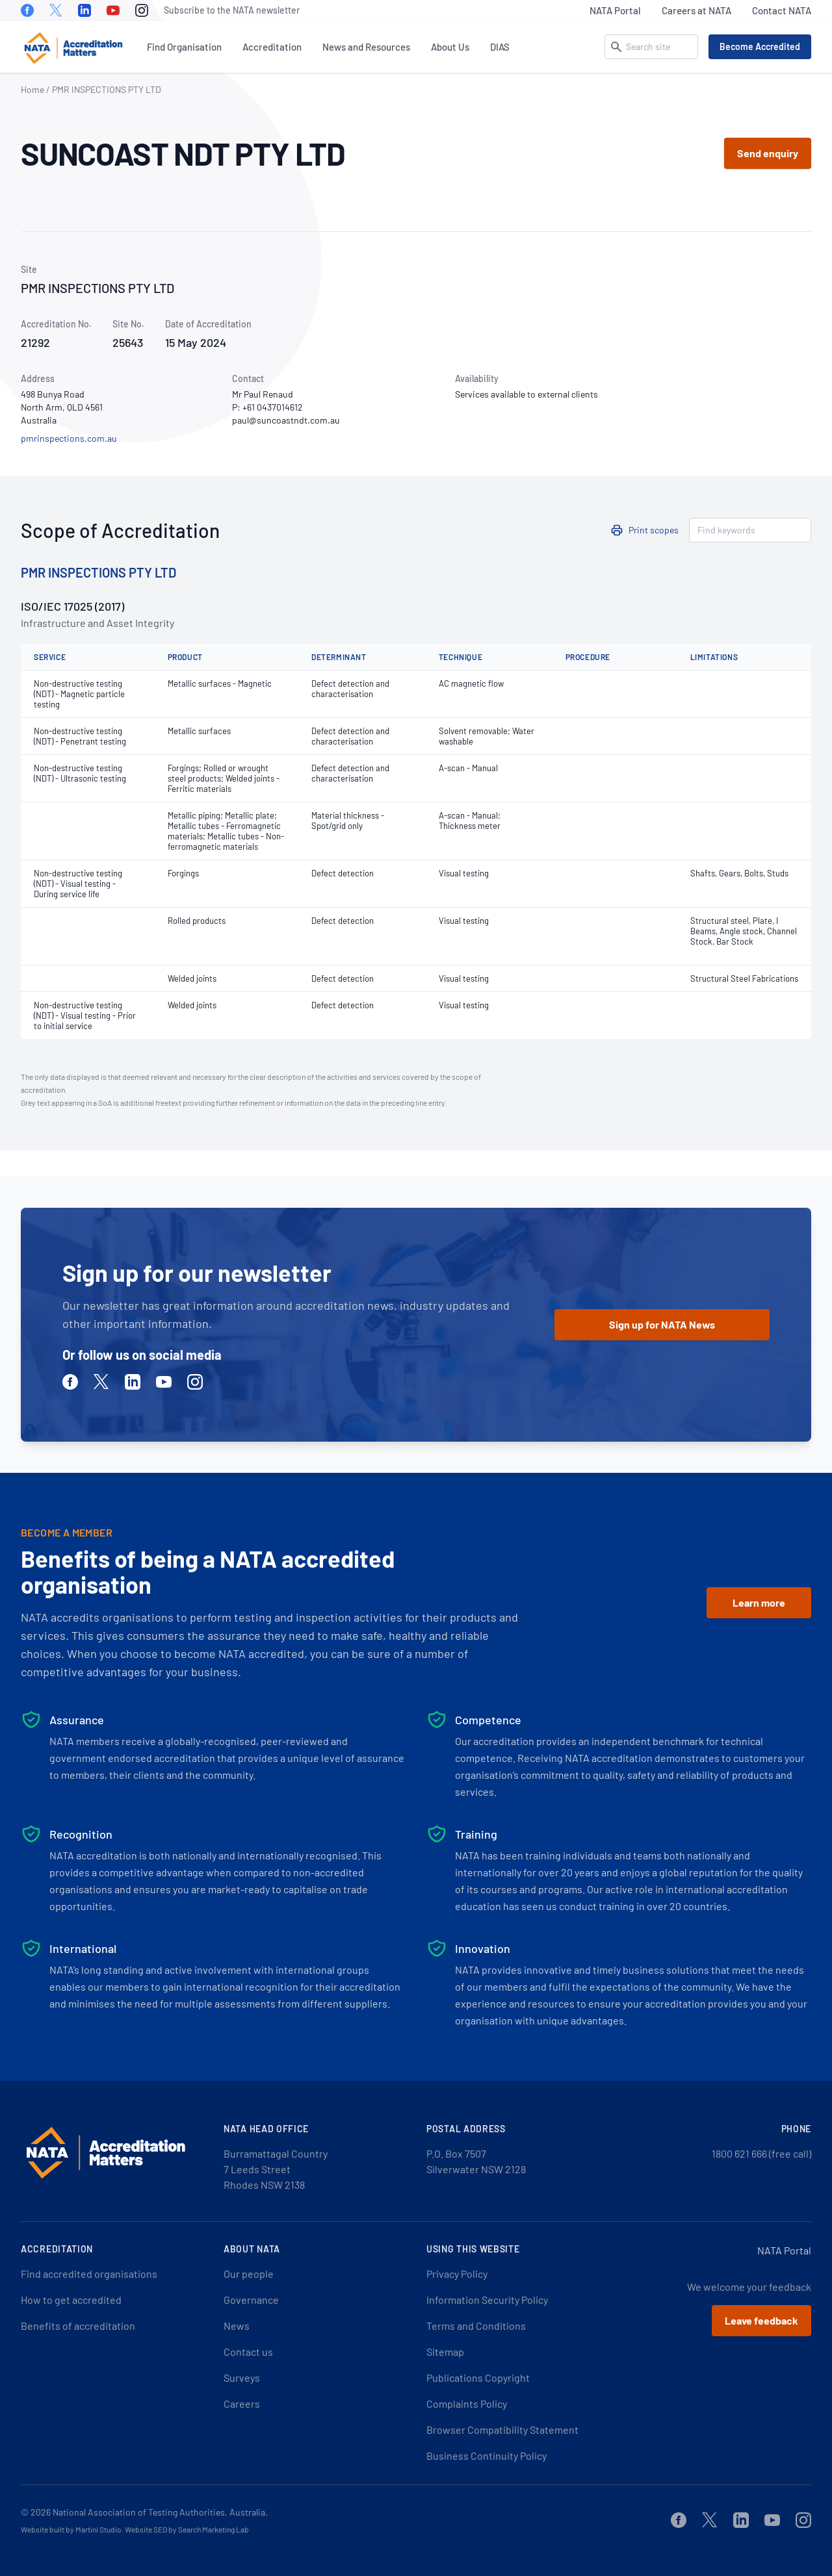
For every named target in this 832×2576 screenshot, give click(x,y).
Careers (242, 2403)
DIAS (500, 47)
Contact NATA (781, 10)
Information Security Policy (487, 2299)
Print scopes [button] (654, 529)
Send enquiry (767, 153)
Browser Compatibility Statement (502, 2429)
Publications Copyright (478, 2377)
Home (32, 89)
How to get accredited (71, 2299)
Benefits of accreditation (78, 2325)
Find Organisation (184, 47)
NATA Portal (615, 10)
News (237, 2325)
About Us (450, 47)
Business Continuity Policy (486, 2455)
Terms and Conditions (476, 2325)
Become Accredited (760, 46)
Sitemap (445, 2351)
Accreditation (272, 47)
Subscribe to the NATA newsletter (232, 10)
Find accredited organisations (89, 2273)
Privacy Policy (457, 2273)
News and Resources (366, 47)
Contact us (248, 2351)
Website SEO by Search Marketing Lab (187, 2529)
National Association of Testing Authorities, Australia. (160, 2512)
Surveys (242, 2377)
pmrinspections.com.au (69, 438)
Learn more (759, 1602)
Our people (249, 2273)
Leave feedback (761, 2320)
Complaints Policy (466, 2403)
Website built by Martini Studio (71, 2529)
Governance (251, 2299)
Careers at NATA (696, 10)
